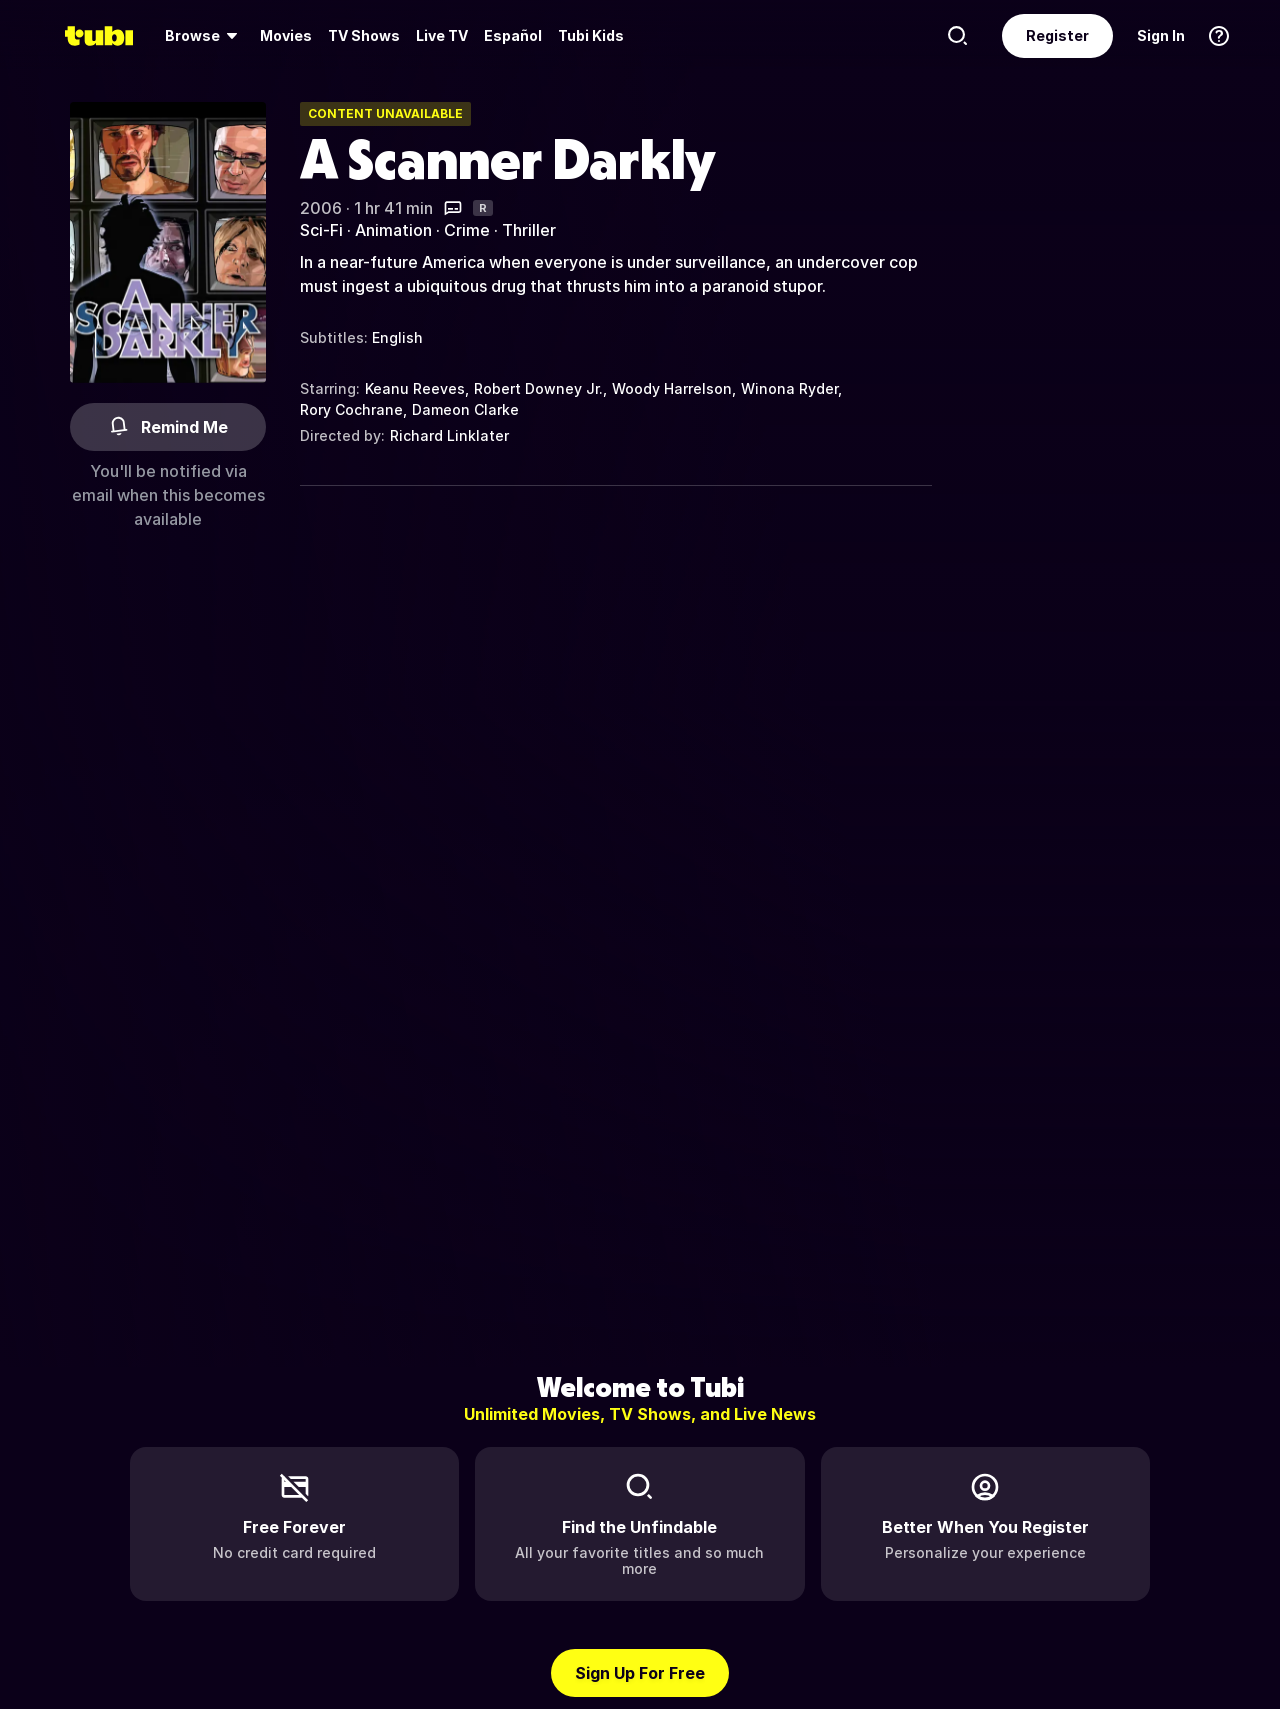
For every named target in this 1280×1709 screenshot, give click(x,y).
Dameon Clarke (465, 409)
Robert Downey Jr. (538, 388)
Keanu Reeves (415, 388)
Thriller (529, 230)
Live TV (442, 35)
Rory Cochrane (351, 409)
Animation (393, 230)
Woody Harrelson (672, 388)
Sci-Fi (321, 230)
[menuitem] (204, 36)
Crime (467, 230)
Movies (286, 35)
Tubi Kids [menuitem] (591, 35)
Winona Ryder (789, 388)
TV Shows (364, 35)
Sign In (1161, 35)
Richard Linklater (449, 435)
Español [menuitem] (513, 35)
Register (1057, 35)
